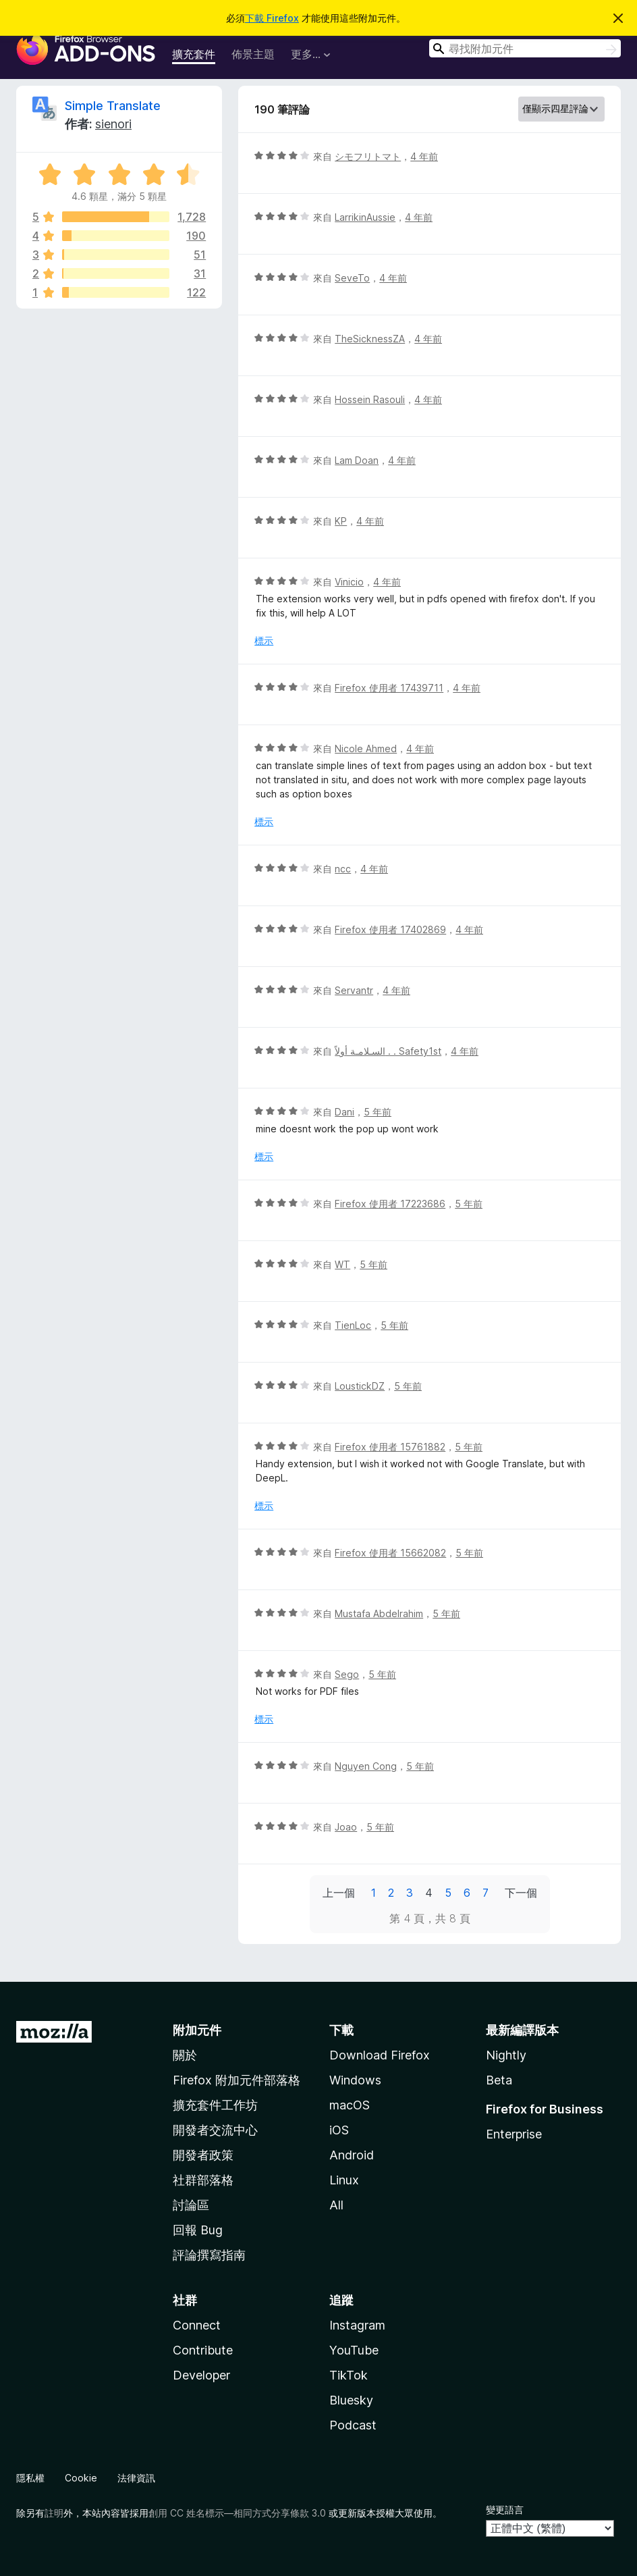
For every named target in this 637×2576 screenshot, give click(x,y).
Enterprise (514, 2134)
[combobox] (525, 48)
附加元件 (197, 2030)
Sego (347, 1674)
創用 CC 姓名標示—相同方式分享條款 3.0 (237, 2513)
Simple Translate (113, 106)
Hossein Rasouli (370, 399)
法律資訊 (136, 2477)
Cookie (81, 2477)
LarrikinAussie (365, 217)
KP (341, 521)
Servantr (354, 990)
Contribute (203, 2350)
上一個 (339, 1892)
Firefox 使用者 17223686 (390, 1203)
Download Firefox (379, 2055)
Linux (344, 2180)
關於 (185, 2055)
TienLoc (353, 1325)
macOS (349, 2105)
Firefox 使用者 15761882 (390, 1446)
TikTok (348, 2375)
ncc (343, 868)
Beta (499, 2080)
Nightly (506, 2055)
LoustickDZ (360, 1386)
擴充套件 (193, 54)
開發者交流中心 (215, 2130)
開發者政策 (203, 2155)
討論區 (191, 2205)
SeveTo (352, 278)
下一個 (521, 1892)
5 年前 (377, 1112)
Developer (201, 2375)
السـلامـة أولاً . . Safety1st (388, 1051)
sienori (113, 124)
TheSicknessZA (370, 338)
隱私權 (30, 2477)
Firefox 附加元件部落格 (236, 2080)
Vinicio (349, 581)
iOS (339, 2130)
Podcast (353, 2425)
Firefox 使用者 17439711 (389, 687)
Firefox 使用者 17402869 (390, 929)
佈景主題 (253, 54)
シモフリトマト (368, 156)
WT (342, 1264)
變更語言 (505, 2509)
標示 (263, 640)
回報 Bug (198, 2230)
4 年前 (424, 156)
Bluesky (351, 2400)
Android (351, 2155)
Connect (197, 2325)
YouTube (354, 2350)
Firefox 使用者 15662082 (390, 1552)
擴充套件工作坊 (215, 2105)
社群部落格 (203, 2180)
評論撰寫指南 (209, 2255)
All (336, 2205)
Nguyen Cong (366, 1766)
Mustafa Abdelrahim (379, 1613)
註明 (54, 2513)
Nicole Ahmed (366, 748)
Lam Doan (357, 460)
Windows (355, 2080)
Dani (344, 1112)
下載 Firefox (272, 18)
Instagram (357, 2325)
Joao (346, 1827)
